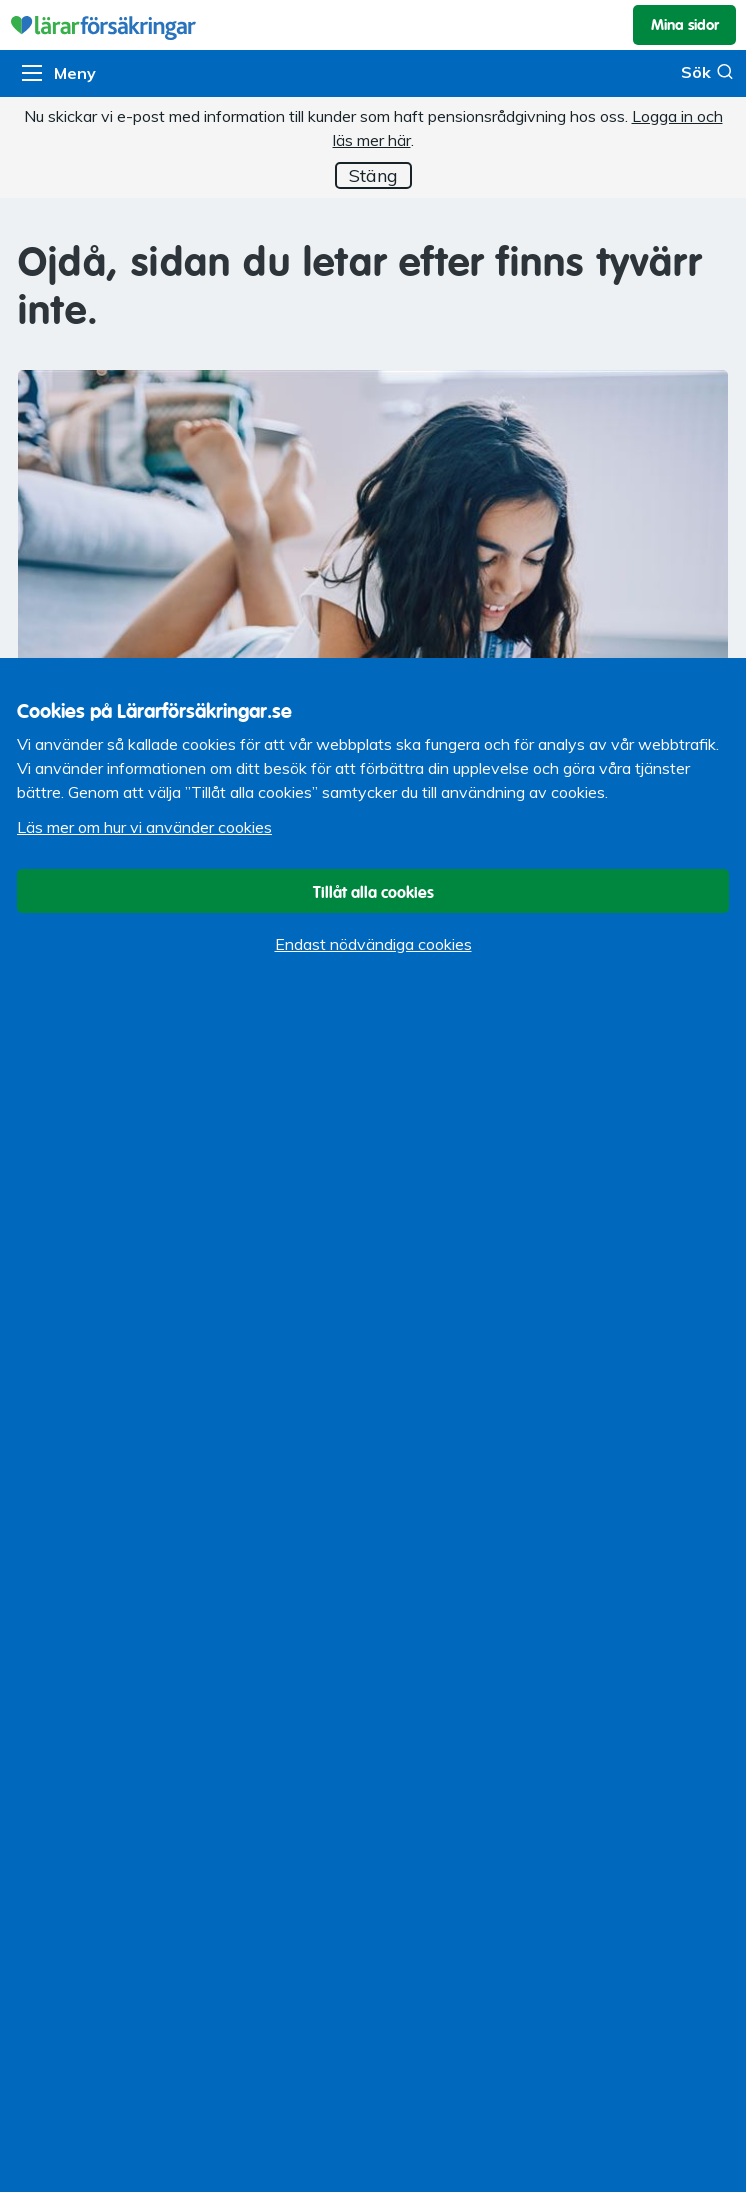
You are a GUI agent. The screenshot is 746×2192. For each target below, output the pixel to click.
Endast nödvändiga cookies (373, 944)
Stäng (373, 175)
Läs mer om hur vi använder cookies (144, 827)
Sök (707, 71)
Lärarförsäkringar (373, 25)
